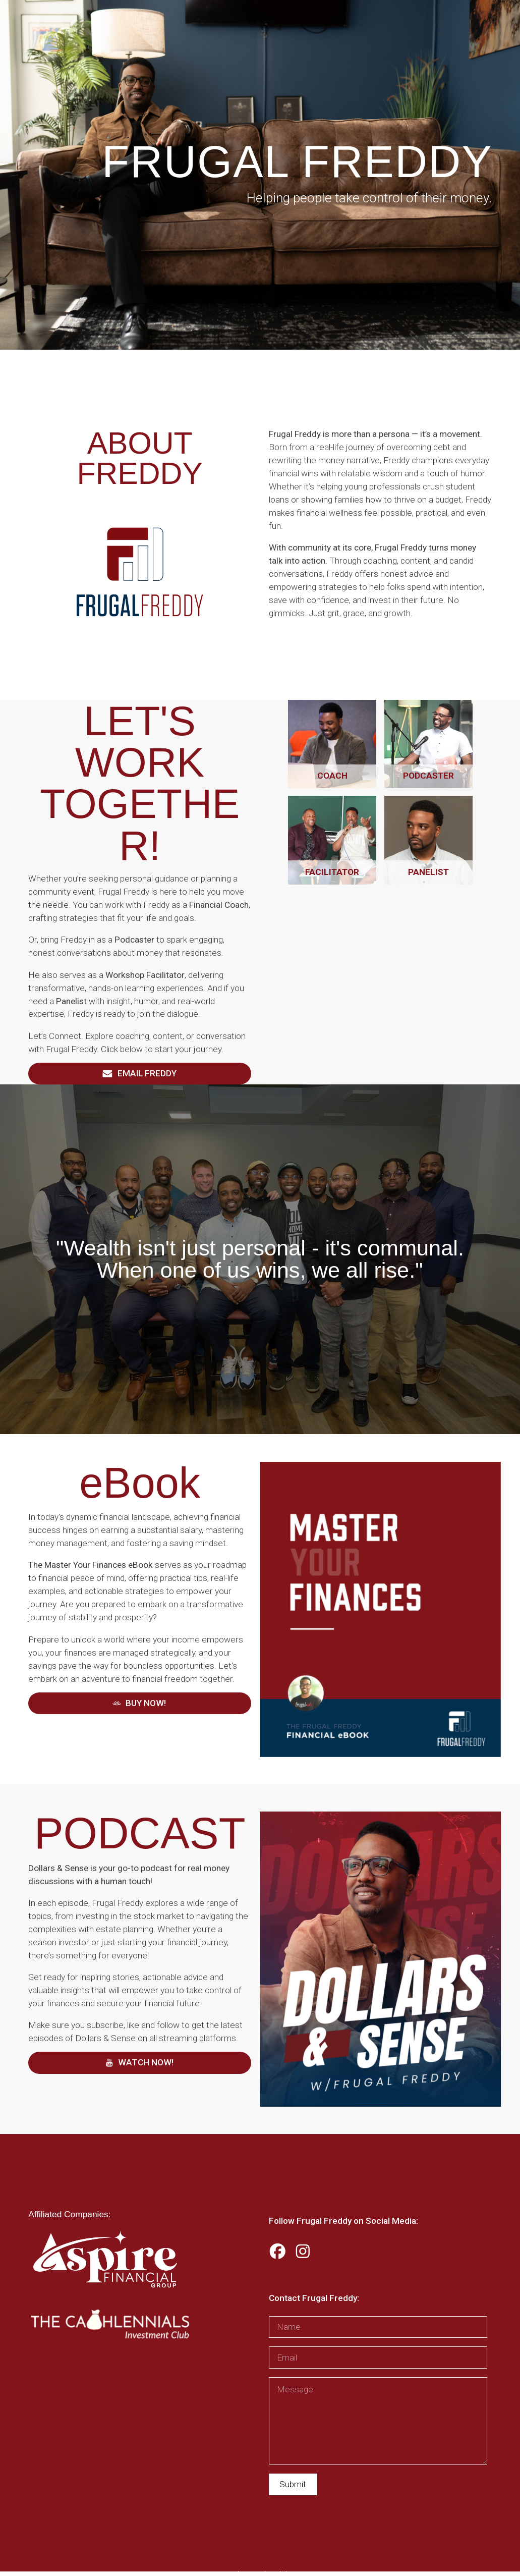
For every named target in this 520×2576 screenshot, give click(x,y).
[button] (139, 1073)
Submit (292, 2484)
